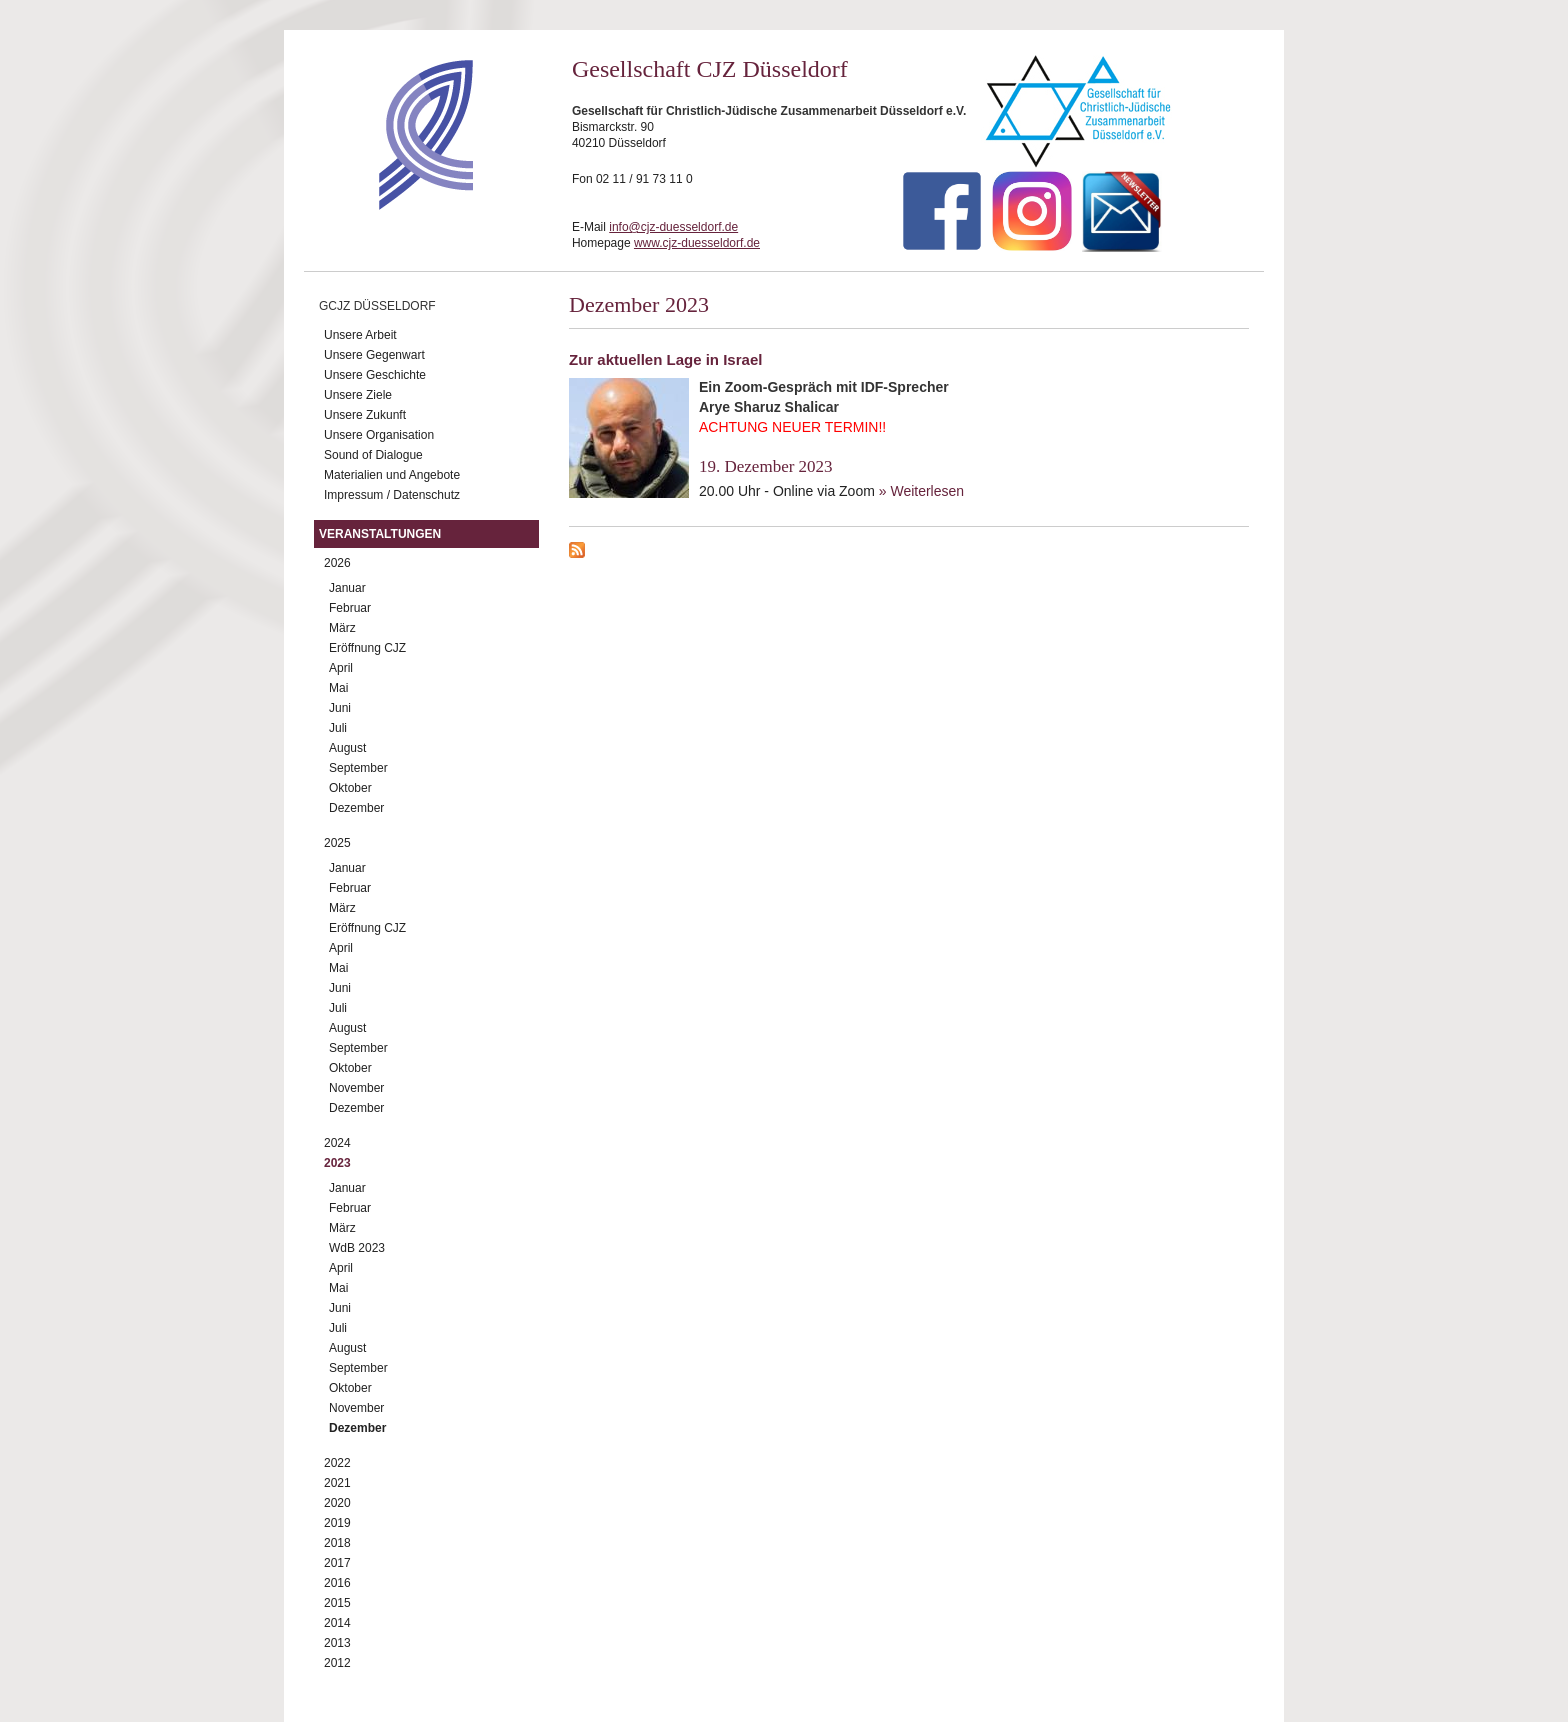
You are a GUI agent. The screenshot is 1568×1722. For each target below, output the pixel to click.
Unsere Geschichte (375, 375)
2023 (337, 1163)
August (347, 748)
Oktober (350, 788)
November (356, 1088)
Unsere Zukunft (365, 415)
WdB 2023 (357, 1248)
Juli (338, 728)
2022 (337, 1463)
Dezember (356, 808)
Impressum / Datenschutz (392, 495)
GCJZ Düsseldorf (377, 306)
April (341, 668)
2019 (337, 1523)
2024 (337, 1143)
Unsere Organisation (379, 435)
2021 (337, 1483)
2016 (337, 1583)
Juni (340, 708)
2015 (337, 1603)
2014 (337, 1623)
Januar (347, 588)
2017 (337, 1563)
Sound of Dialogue (373, 455)
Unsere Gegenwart (374, 355)
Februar (350, 608)
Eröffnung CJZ (367, 648)
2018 (337, 1543)
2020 (337, 1503)
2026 (337, 563)
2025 (337, 843)
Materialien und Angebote (392, 475)
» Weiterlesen (921, 491)
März (342, 628)
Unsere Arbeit (360, 335)
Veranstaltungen (380, 534)
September (358, 768)
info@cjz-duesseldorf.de (673, 227)
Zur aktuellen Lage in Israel (665, 359)
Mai (338, 688)
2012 (337, 1663)
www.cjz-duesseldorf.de (697, 243)
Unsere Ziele (358, 395)
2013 (337, 1643)
